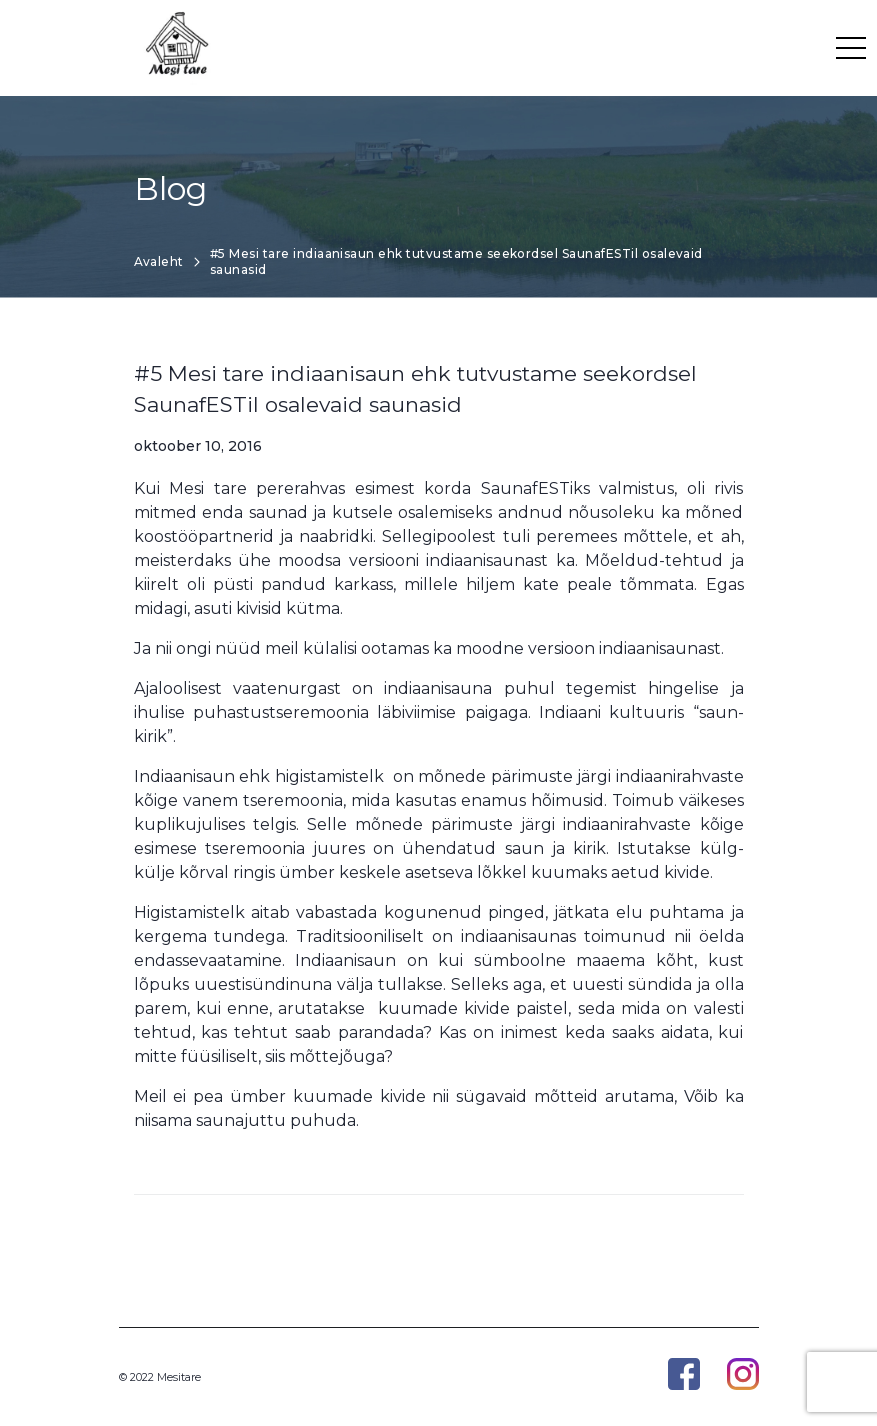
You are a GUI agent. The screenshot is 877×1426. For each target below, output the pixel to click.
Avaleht (159, 261)
